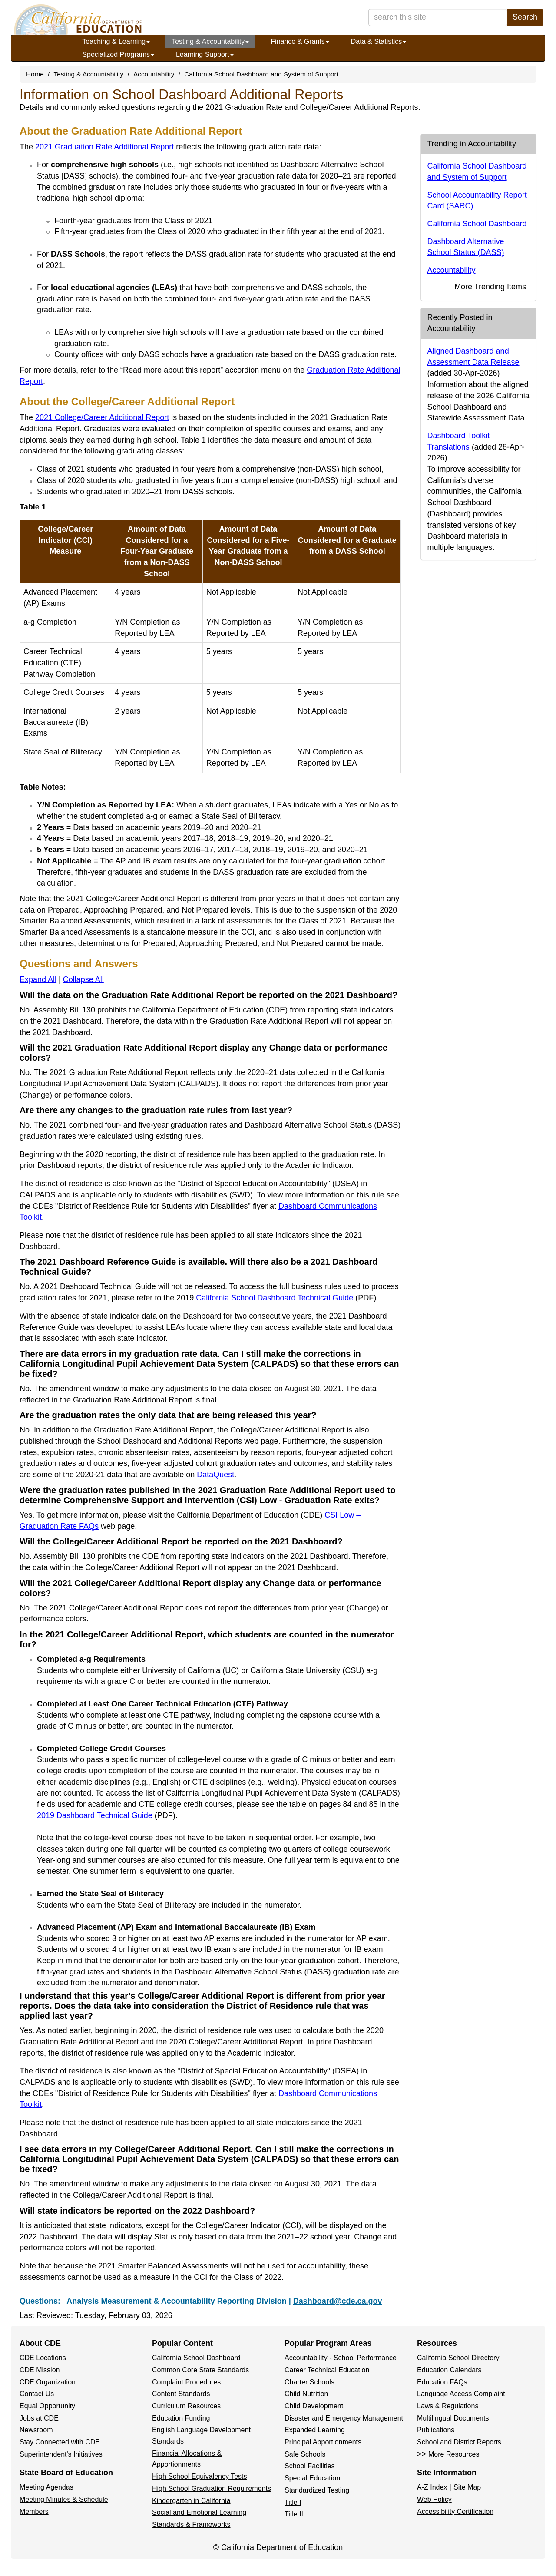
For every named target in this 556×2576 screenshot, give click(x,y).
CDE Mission (40, 2370)
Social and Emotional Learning (199, 2512)
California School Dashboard (477, 223)
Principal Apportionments (323, 2442)
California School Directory (458, 2357)
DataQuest (215, 1474)
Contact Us (37, 2393)
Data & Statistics (378, 41)
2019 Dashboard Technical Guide (106, 1815)
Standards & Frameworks (191, 2524)
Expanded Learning (315, 2430)
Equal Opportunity (47, 2406)
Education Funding (181, 2418)
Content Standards (181, 2393)
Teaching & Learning (116, 41)
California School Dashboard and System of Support (261, 74)
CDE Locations (43, 2357)
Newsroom (36, 2430)
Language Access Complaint (461, 2393)
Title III (295, 2514)
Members (34, 2511)
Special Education (312, 2478)
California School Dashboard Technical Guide (286, 1297)
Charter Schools (309, 2382)
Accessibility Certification (455, 2511)
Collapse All (83, 979)
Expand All (38, 979)
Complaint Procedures (186, 2382)
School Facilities (310, 2466)
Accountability (153, 74)
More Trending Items (490, 286)
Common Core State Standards (200, 2370)
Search (525, 17)
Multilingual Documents (453, 2418)
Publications (435, 2430)
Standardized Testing (317, 2490)
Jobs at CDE (39, 2418)
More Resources (453, 2454)
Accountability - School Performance (341, 2357)
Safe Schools (305, 2454)
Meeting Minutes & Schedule (64, 2499)
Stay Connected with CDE (60, 2442)
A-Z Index (432, 2487)
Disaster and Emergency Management (344, 2418)
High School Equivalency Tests (199, 2476)
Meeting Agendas (46, 2487)
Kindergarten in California (191, 2500)
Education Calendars (449, 2370)
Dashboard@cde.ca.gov (337, 2301)
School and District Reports (459, 2442)
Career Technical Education (327, 2370)
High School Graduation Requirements (211, 2488)
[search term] (437, 17)
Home (35, 74)
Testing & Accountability (210, 41)
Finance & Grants (300, 41)
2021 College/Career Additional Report (102, 417)
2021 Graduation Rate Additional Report (104, 146)
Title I (293, 2502)
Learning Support (205, 54)
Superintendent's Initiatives (61, 2454)
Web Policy (434, 2499)
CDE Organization (48, 2382)
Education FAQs (442, 2382)
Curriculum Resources (186, 2406)
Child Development (314, 2406)
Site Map (467, 2487)
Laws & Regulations (447, 2406)
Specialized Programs (118, 54)
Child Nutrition (306, 2393)
